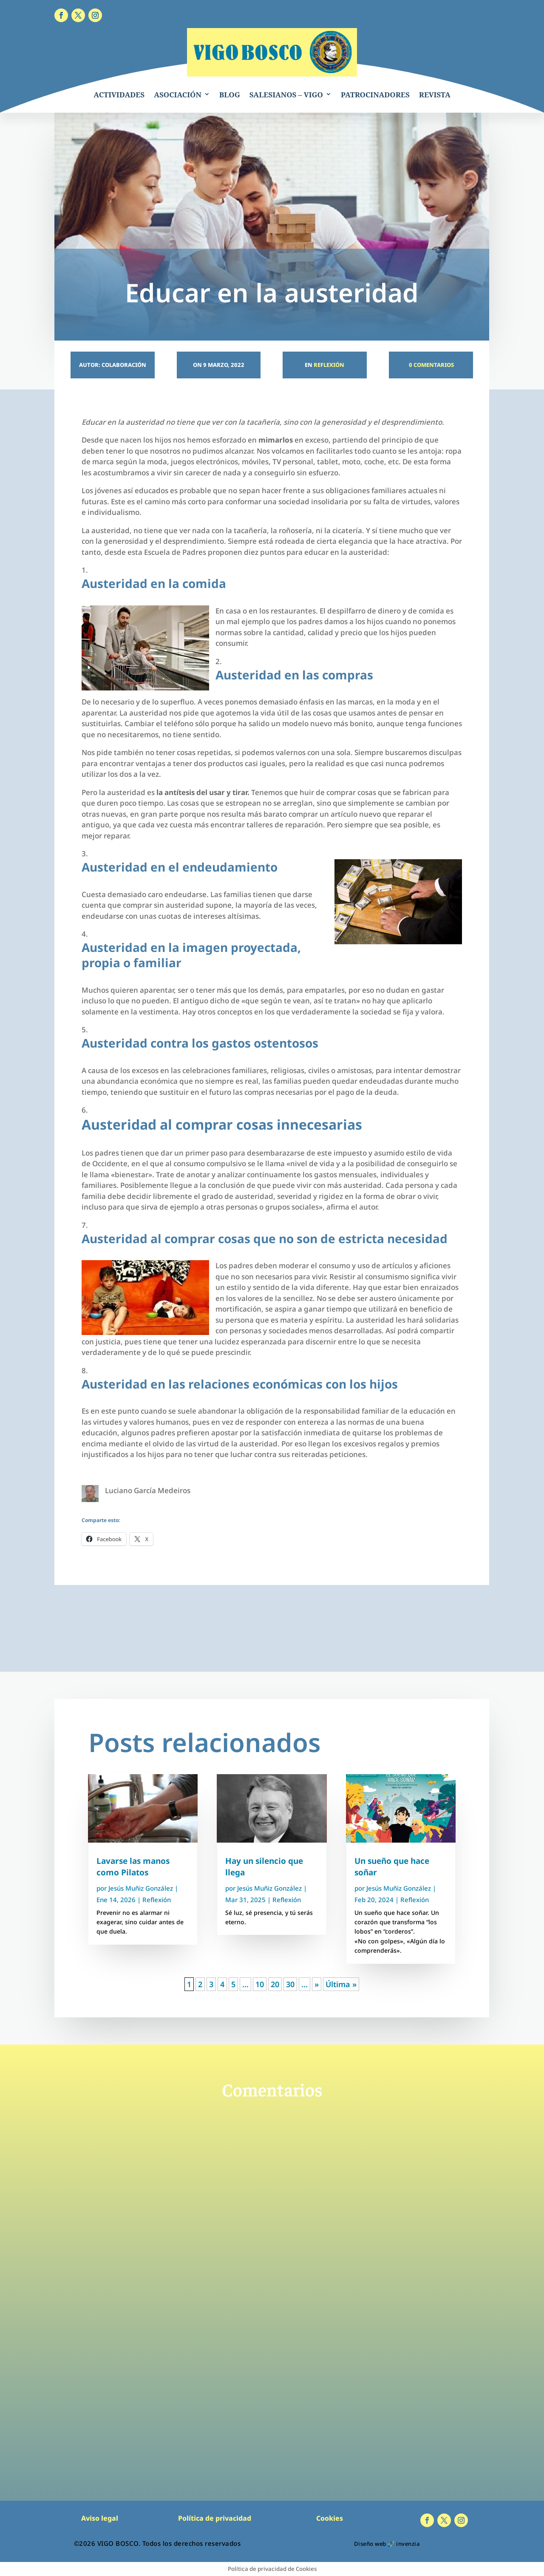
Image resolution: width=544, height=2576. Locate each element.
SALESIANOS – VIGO (286, 94)
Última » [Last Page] (341, 1984)
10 (259, 1984)
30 (290, 1984)
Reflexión (329, 365)
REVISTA (434, 94)
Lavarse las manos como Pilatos (133, 1866)
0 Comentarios (431, 365)
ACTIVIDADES (119, 94)
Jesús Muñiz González (140, 1888)
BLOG (229, 94)
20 (275, 1984)
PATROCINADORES (375, 94)
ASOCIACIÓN (177, 94)
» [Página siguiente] (316, 1984)
